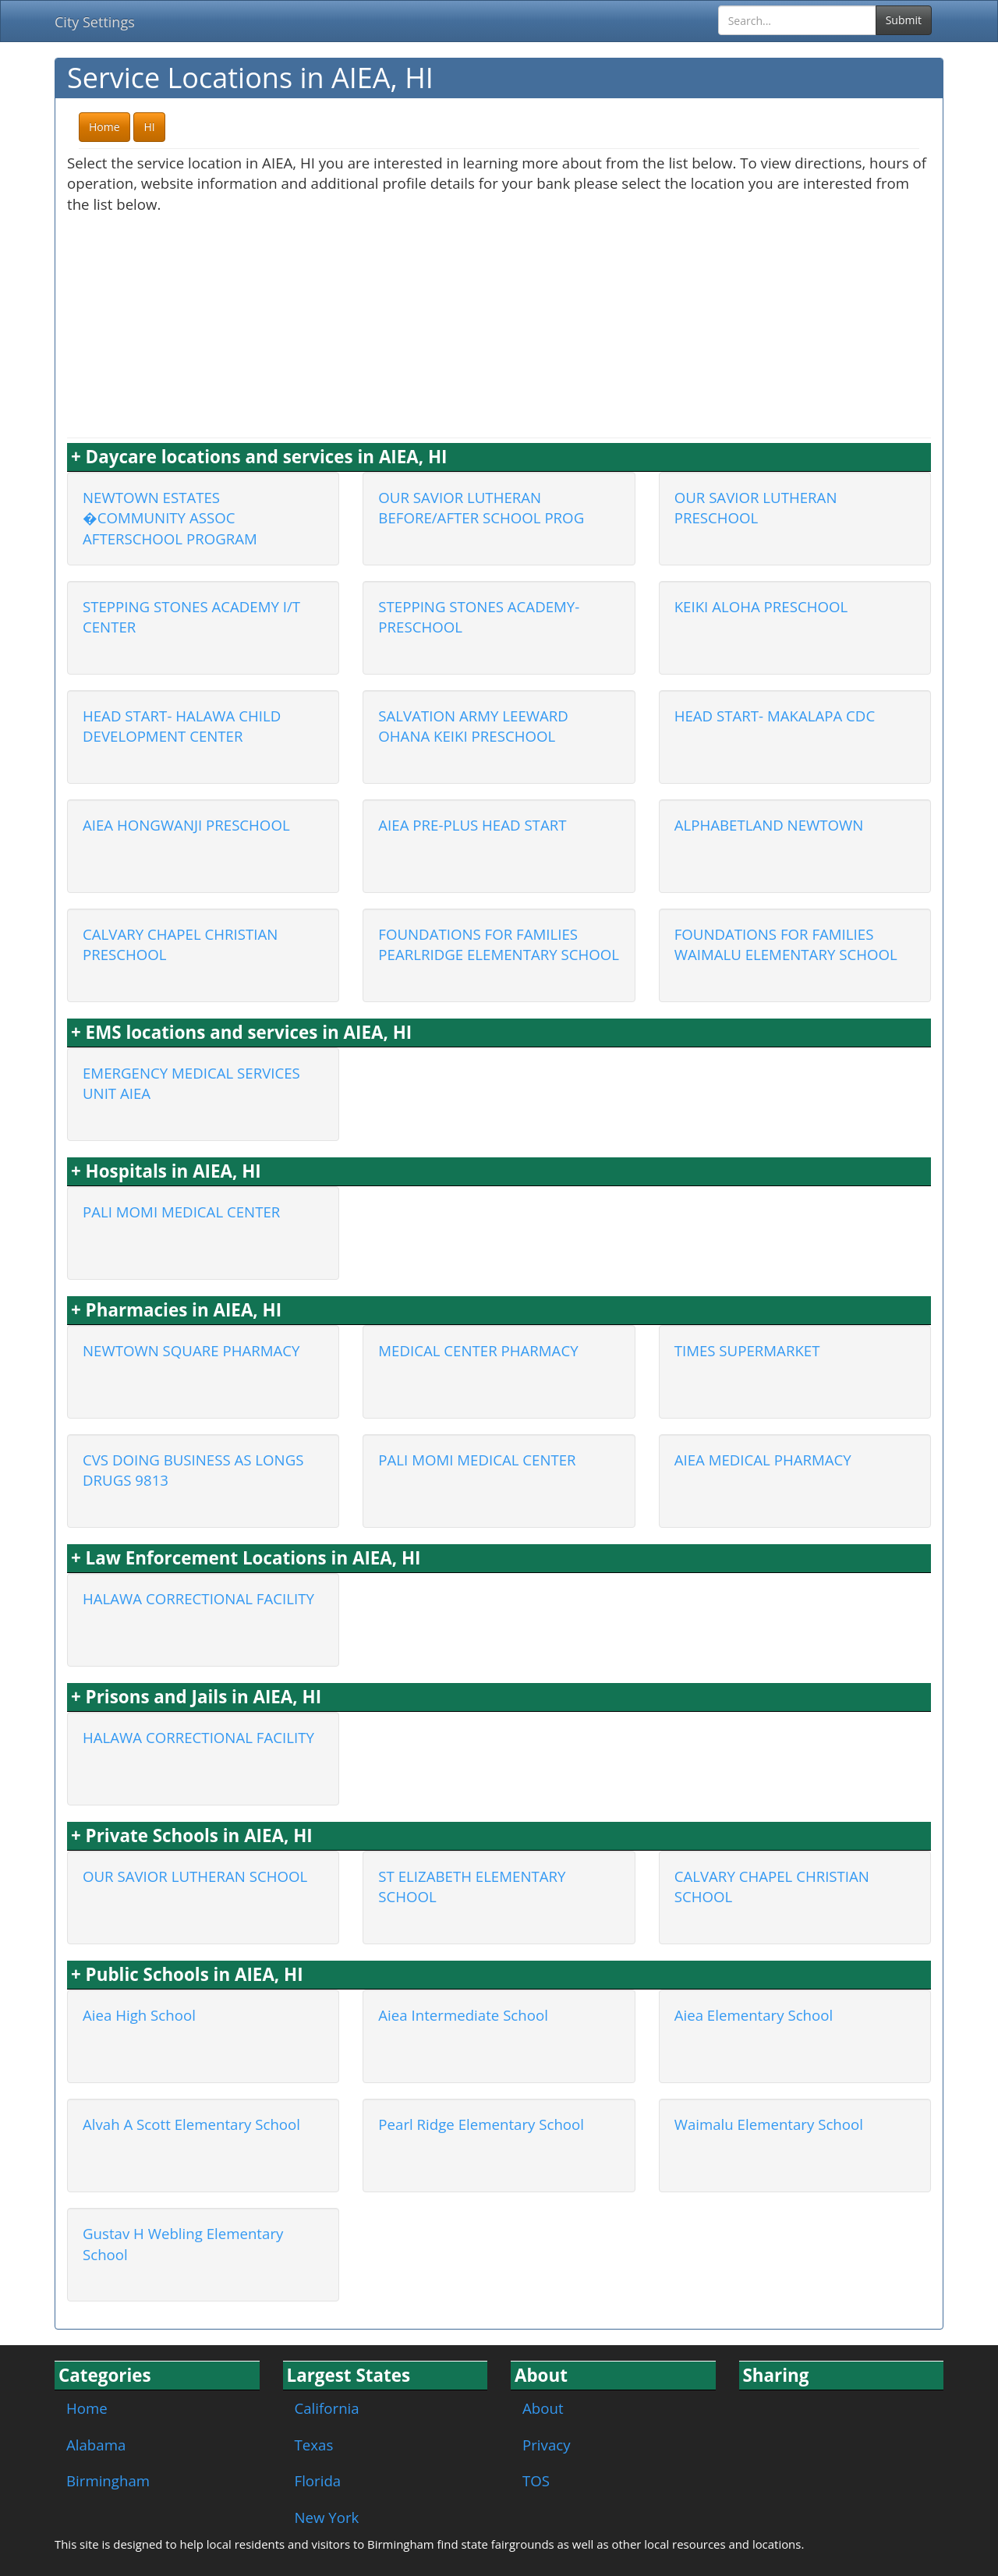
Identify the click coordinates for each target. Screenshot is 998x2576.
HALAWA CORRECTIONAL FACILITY (198, 1598)
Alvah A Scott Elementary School (191, 2124)
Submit (904, 19)
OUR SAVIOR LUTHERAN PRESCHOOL (755, 507)
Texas (314, 2444)
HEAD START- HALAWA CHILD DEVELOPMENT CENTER (182, 726)
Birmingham (108, 2480)
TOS (536, 2480)
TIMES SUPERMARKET (747, 1350)
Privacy (546, 2444)
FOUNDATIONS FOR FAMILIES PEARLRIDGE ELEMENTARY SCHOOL (498, 944)
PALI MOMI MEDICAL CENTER (181, 1211)
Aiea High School (139, 2015)
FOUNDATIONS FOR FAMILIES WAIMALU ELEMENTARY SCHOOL (785, 944)
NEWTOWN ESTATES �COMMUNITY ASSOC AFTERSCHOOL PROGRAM (170, 517)
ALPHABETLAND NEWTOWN (769, 824)
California (327, 2408)
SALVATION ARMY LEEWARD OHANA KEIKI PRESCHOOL (473, 726)
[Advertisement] (499, 324)
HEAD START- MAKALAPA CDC (774, 715)
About (543, 2408)
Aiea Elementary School (753, 2015)
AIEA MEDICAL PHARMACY (762, 1459)
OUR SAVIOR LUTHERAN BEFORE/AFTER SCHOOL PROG (481, 507)
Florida (318, 2480)
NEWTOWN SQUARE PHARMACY (191, 1350)
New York (327, 2517)
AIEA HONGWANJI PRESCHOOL (186, 824)
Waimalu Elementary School (768, 2124)
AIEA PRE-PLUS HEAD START (472, 824)
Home (87, 2408)
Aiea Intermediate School (463, 2015)
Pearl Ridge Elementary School (481, 2124)
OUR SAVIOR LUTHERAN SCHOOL (195, 1876)
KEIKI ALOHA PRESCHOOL (761, 606)
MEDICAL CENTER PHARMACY (478, 1350)
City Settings (95, 21)
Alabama (96, 2444)
